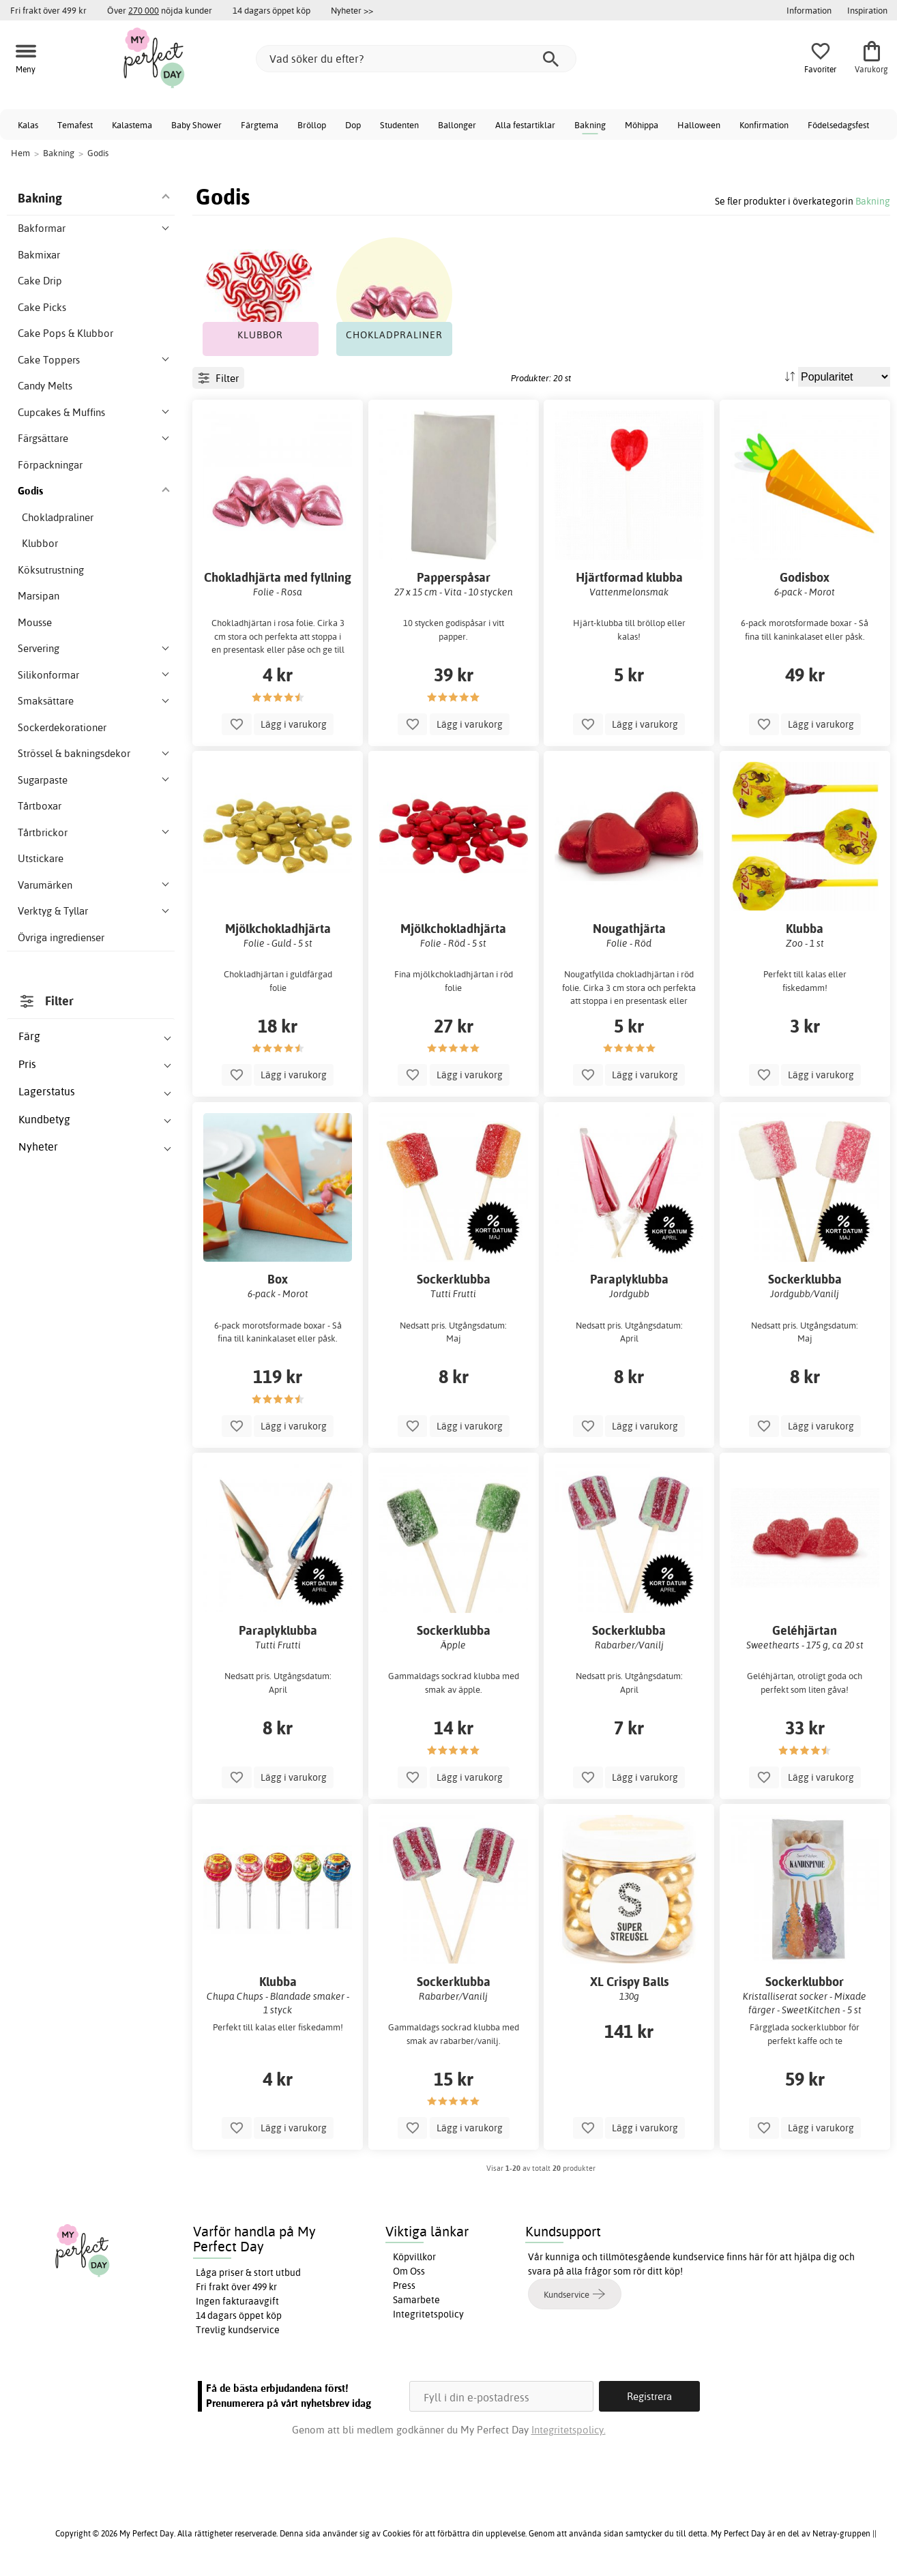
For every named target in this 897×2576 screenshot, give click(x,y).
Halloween (698, 124)
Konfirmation (764, 124)
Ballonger (457, 124)
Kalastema (132, 124)
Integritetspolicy (428, 2314)
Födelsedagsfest (838, 124)
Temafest (75, 124)
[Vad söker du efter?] (416, 58)
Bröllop (311, 124)
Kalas (28, 124)
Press (404, 2285)
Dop (353, 124)
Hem (20, 152)
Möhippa (641, 124)
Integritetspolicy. (568, 2429)
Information (809, 10)
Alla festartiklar (525, 124)
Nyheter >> (352, 10)
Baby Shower (196, 124)
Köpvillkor (414, 2257)
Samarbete (416, 2300)
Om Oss (409, 2271)
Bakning (590, 124)
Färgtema (259, 124)
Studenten (399, 124)
